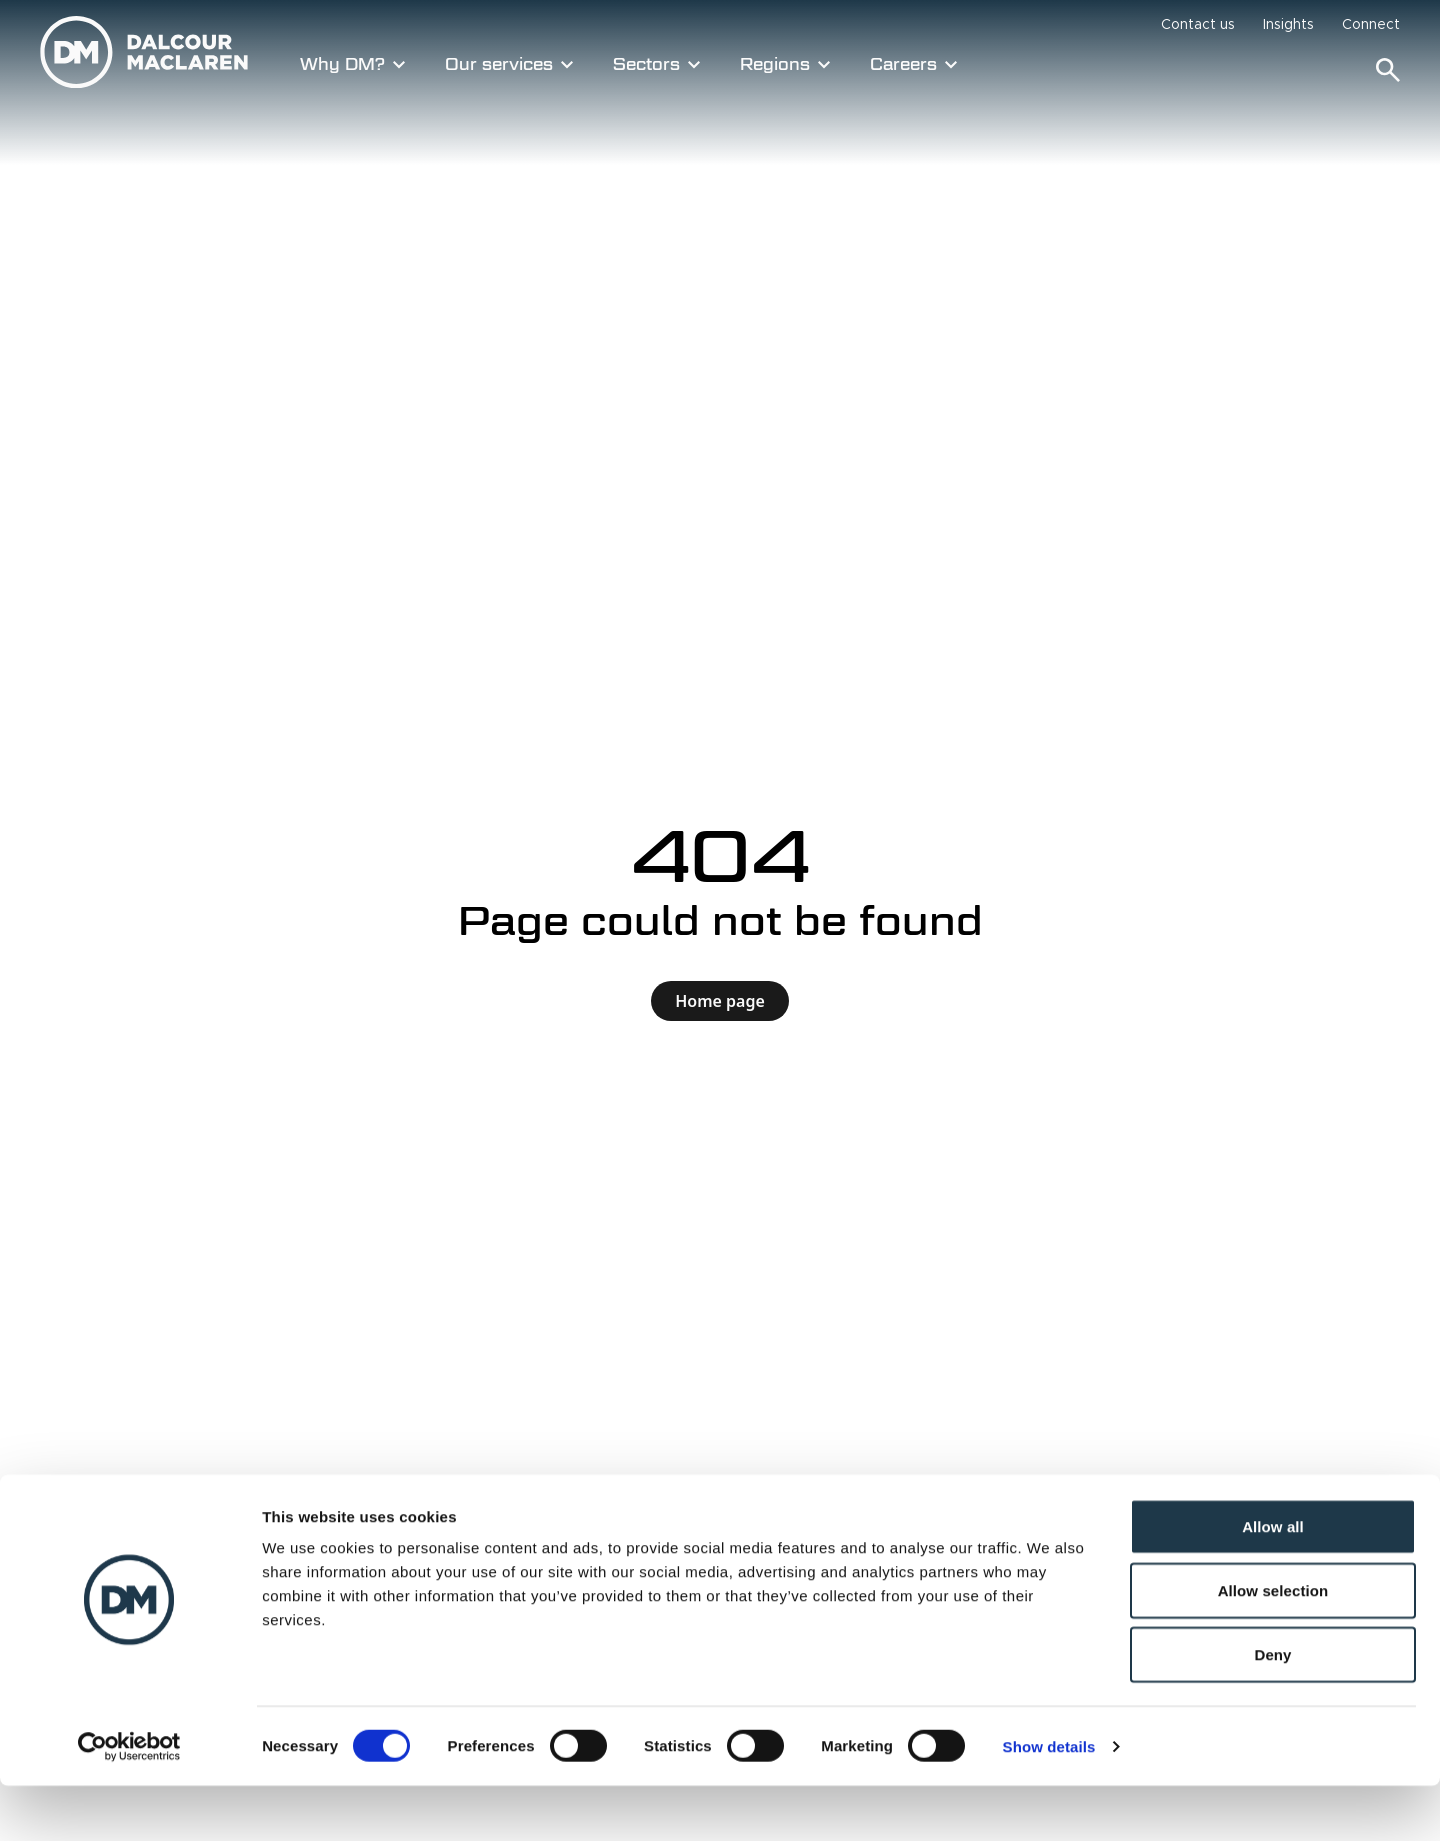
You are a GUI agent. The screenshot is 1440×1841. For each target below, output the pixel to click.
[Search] (1388, 70)
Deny (1272, 1709)
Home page (720, 1001)
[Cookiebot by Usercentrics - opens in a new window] (129, 1802)
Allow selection (1273, 1645)
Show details (1049, 1801)
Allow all (1273, 1581)
